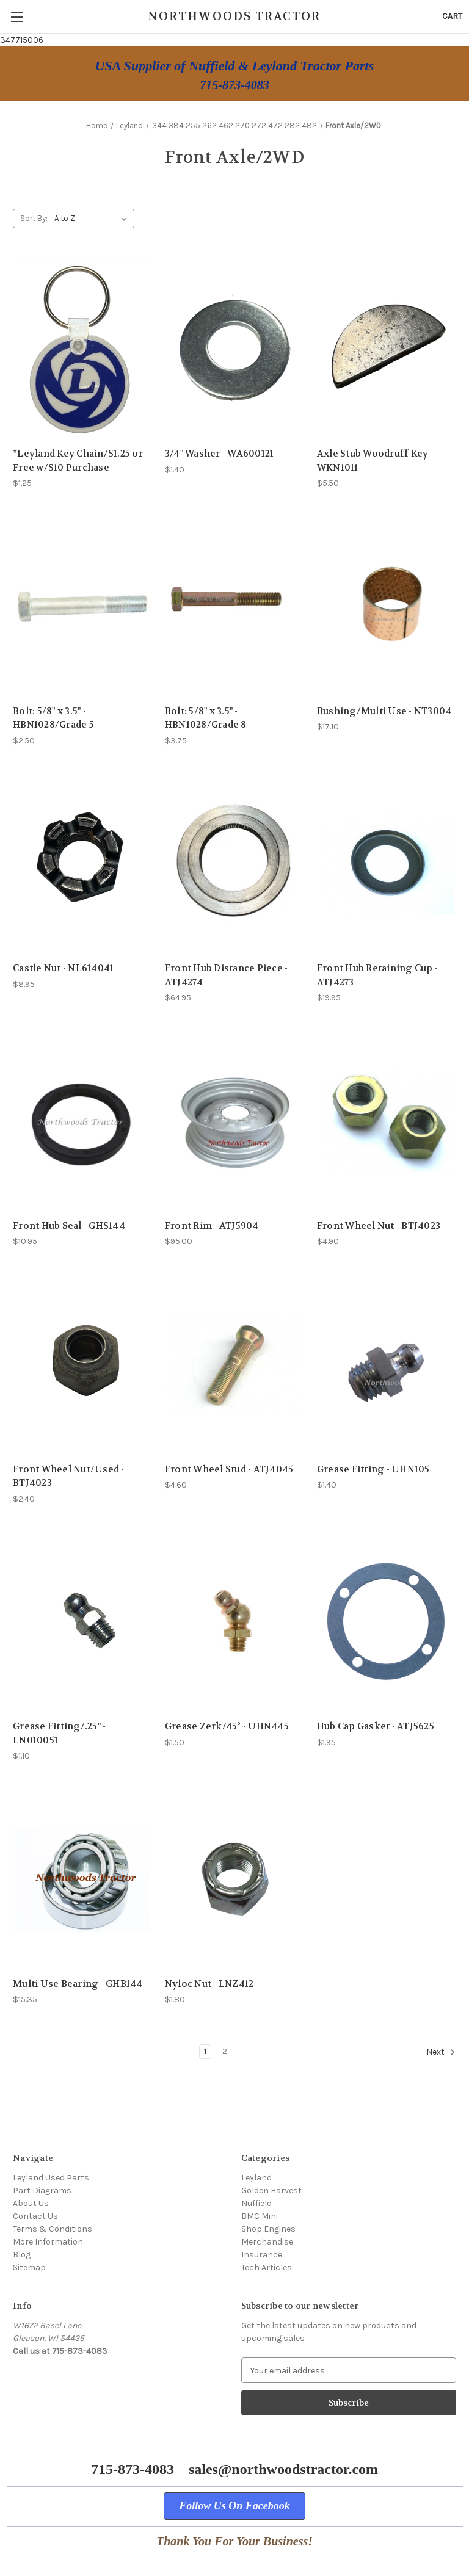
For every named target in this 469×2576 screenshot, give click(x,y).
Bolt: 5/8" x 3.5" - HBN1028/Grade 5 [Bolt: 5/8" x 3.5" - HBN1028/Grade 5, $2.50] (53, 718)
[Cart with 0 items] (452, 16)
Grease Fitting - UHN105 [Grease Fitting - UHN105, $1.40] (373, 1469)
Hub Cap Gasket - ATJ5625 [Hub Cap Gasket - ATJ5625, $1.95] (375, 1726)
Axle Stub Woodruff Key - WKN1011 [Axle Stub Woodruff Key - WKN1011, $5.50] (375, 460)
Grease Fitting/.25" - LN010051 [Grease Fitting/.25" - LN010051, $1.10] (59, 1733)
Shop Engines (268, 2229)
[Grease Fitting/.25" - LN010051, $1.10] (82, 1622)
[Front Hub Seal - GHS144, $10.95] (82, 1121)
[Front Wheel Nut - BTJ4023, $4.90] (386, 1121)
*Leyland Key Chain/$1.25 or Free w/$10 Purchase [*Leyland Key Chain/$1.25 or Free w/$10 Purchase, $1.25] (78, 460)
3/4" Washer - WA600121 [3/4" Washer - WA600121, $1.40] (219, 453)
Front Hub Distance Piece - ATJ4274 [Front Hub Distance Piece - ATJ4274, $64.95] (226, 975)
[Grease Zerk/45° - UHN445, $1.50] (234, 1622)
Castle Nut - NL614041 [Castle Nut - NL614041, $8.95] (63, 968)
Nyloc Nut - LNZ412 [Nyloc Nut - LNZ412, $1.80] (209, 1984)
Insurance (261, 2254)
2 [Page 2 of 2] (224, 2051)
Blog (22, 2254)
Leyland (256, 2178)
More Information (48, 2242)
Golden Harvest (271, 2190)
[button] (234, 2506)
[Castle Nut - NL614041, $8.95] (82, 864)
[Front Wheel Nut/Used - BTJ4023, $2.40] (82, 1364)
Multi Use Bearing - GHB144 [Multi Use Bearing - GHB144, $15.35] (78, 1984)
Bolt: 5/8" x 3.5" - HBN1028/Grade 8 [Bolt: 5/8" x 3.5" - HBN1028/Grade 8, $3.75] (206, 718)
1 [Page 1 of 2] (205, 2051)
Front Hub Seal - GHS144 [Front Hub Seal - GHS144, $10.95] (69, 1226)
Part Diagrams (42, 2190)
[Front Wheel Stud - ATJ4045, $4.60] (234, 1364)
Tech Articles (266, 2267)
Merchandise (267, 2242)
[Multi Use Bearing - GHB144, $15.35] (82, 1879)
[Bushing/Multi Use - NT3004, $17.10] (386, 606)
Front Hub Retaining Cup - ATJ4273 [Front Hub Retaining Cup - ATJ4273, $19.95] (377, 975)
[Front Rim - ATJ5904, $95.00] (234, 1121)
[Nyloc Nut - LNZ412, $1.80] (234, 1879)
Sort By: (34, 218)
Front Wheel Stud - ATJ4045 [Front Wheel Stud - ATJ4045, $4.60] (229, 1469)
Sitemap (29, 2267)
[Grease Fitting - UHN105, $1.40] (386, 1364)
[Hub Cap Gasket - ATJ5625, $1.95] (386, 1622)
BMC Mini (259, 2216)
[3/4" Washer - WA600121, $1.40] (234, 349)
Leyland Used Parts (51, 2178)
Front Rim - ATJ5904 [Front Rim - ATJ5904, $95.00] (212, 1226)
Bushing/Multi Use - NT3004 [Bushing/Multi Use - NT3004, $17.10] (384, 711)
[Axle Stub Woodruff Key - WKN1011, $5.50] (386, 349)
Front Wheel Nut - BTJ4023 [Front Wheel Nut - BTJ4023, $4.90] (378, 1226)
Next (441, 2052)
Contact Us (35, 2216)
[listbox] (93, 218)
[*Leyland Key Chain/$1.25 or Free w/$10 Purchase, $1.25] (82, 349)
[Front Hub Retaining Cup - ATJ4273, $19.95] (386, 864)
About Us (31, 2203)
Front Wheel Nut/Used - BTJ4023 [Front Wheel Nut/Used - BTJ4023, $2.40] (69, 1476)
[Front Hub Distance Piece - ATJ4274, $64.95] (234, 864)
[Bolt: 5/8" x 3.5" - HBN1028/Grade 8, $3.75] (234, 606)
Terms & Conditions (52, 2229)
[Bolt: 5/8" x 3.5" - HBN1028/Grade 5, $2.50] (82, 606)
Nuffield (256, 2203)
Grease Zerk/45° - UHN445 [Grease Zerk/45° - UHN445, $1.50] (227, 1726)
